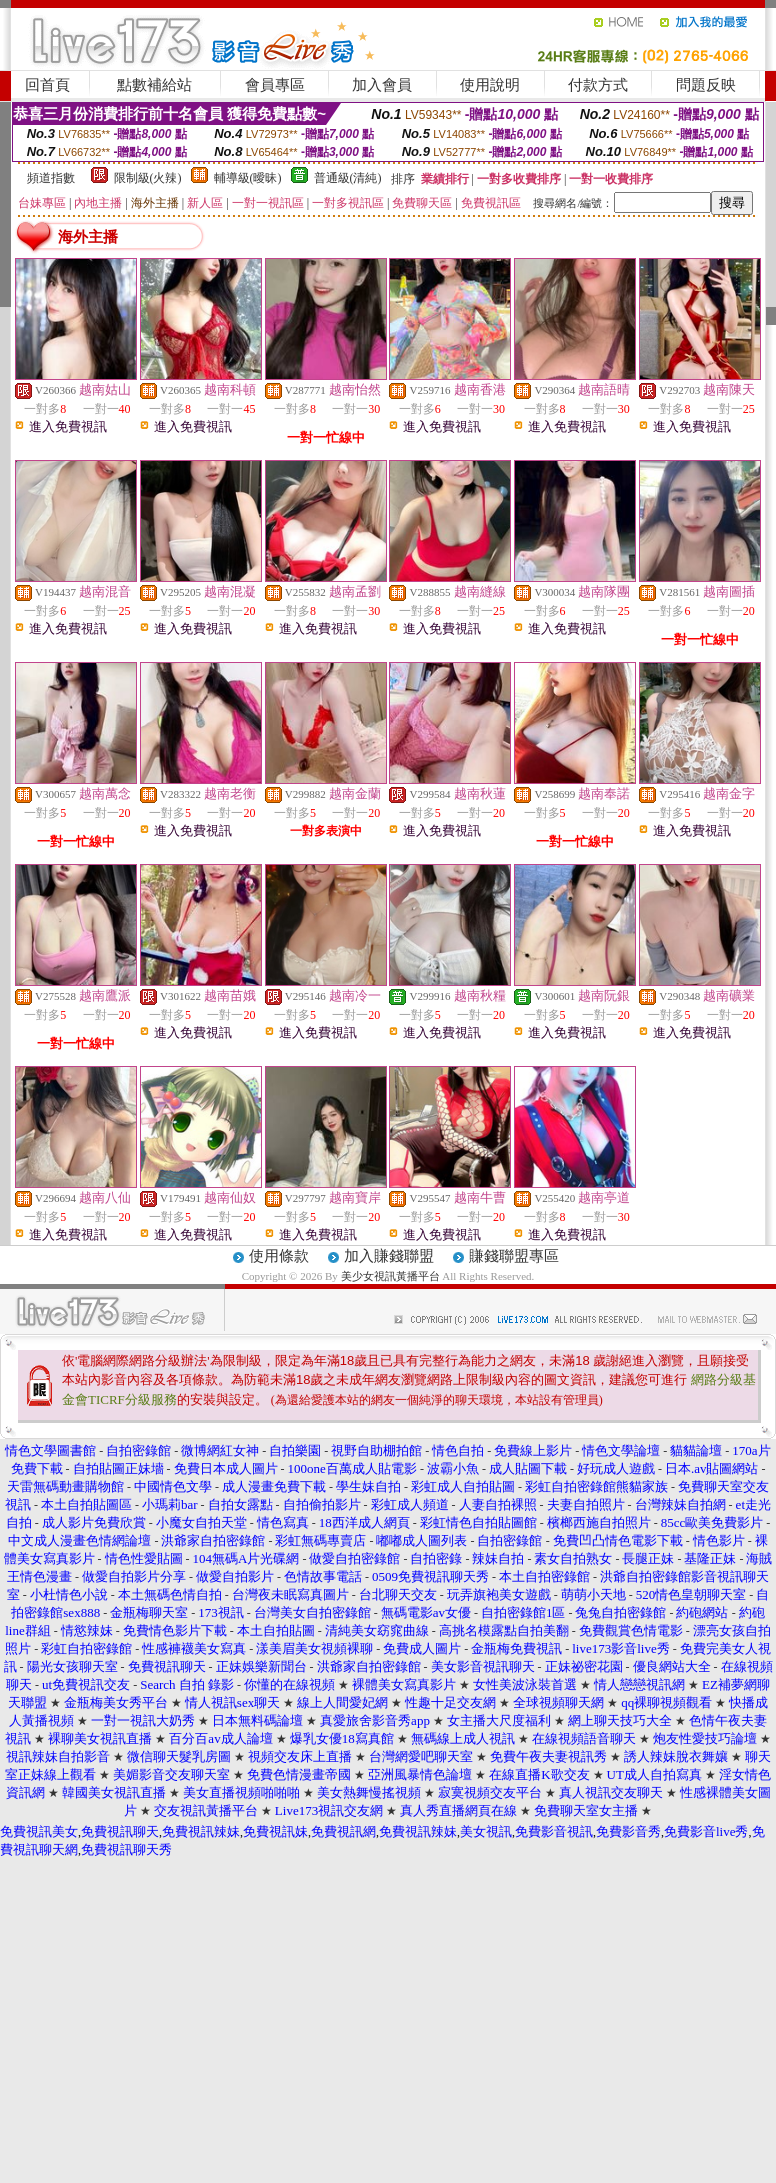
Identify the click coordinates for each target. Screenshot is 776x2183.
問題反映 (706, 85)
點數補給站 (154, 85)
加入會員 (382, 85)
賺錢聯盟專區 (514, 1256)
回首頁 (47, 85)
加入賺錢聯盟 (389, 1256)
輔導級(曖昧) (248, 178)
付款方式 (598, 85)
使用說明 (490, 85)
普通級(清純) (348, 178)
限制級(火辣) (148, 178)
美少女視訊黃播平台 (390, 1276)
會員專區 (275, 85)
